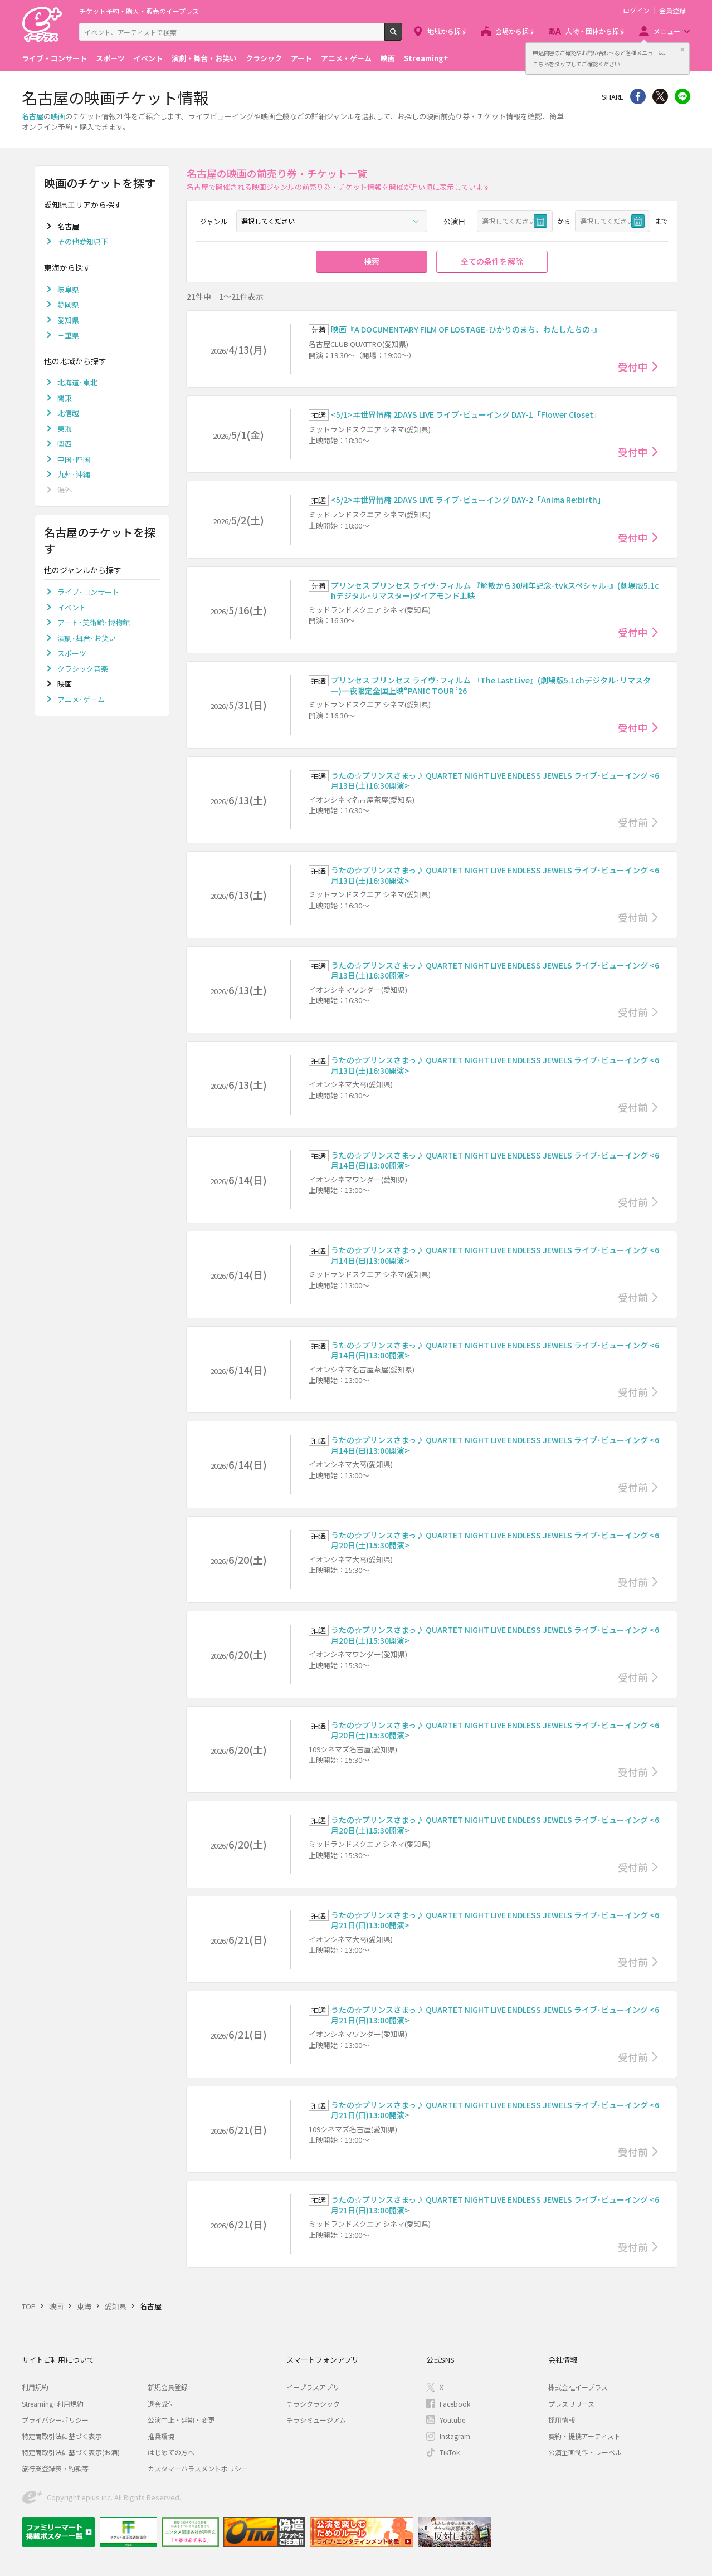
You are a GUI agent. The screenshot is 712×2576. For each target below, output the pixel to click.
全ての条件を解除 (492, 261)
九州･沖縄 (73, 474)
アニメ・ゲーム (346, 58)
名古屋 (32, 116)
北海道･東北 (77, 382)
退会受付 (161, 2403)
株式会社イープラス (578, 2387)
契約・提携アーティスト (584, 2436)
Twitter (660, 96)
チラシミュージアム (316, 2420)
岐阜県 (68, 289)
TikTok (450, 2452)
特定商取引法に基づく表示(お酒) (71, 2452)
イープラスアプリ (312, 2387)
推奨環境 (161, 2436)
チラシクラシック (313, 2403)
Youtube (452, 2420)
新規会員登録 (168, 2387)
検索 (371, 261)
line (682, 96)
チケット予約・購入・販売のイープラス (139, 11)
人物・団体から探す (595, 31)
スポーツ (110, 58)
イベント (148, 58)
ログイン (636, 10)
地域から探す (447, 31)
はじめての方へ (171, 2452)
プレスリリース (571, 2403)
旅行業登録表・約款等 (55, 2468)
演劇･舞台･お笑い (86, 638)
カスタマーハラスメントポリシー (198, 2468)
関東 (64, 398)
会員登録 (672, 10)
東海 (64, 428)
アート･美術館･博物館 (93, 622)
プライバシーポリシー (55, 2420)
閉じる (682, 49)
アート (301, 58)
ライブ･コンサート (88, 591)
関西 (64, 443)
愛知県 (68, 320)
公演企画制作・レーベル (585, 2452)
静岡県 (68, 304)
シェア (638, 96)
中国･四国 (73, 459)
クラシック (264, 58)
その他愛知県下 (82, 241)
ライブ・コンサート (54, 58)
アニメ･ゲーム (81, 699)
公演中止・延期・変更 (181, 2420)
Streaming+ (426, 58)
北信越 (68, 413)
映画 (388, 58)
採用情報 (561, 2420)
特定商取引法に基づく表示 (62, 2436)
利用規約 (35, 2387)
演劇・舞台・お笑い (204, 58)
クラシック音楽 (82, 668)
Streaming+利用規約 (53, 2403)
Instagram (455, 2436)
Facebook (455, 2403)
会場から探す (515, 31)
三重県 (68, 335)
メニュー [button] (667, 31)
